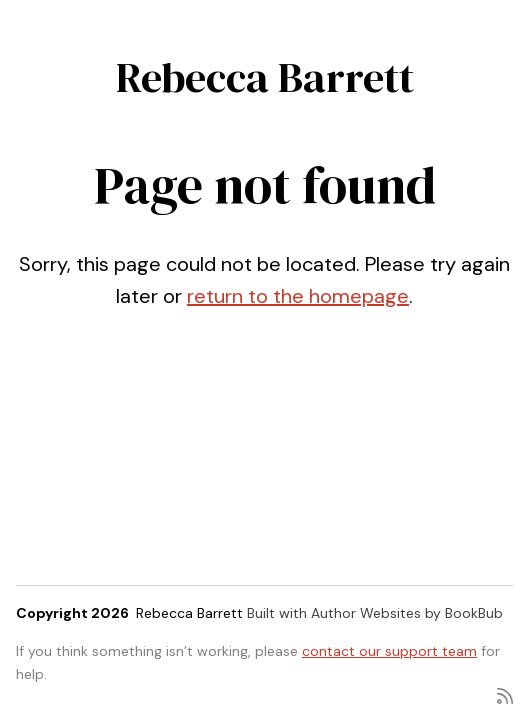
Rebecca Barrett (265, 77)
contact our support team (389, 651)
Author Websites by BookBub (407, 613)
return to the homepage (298, 296)
